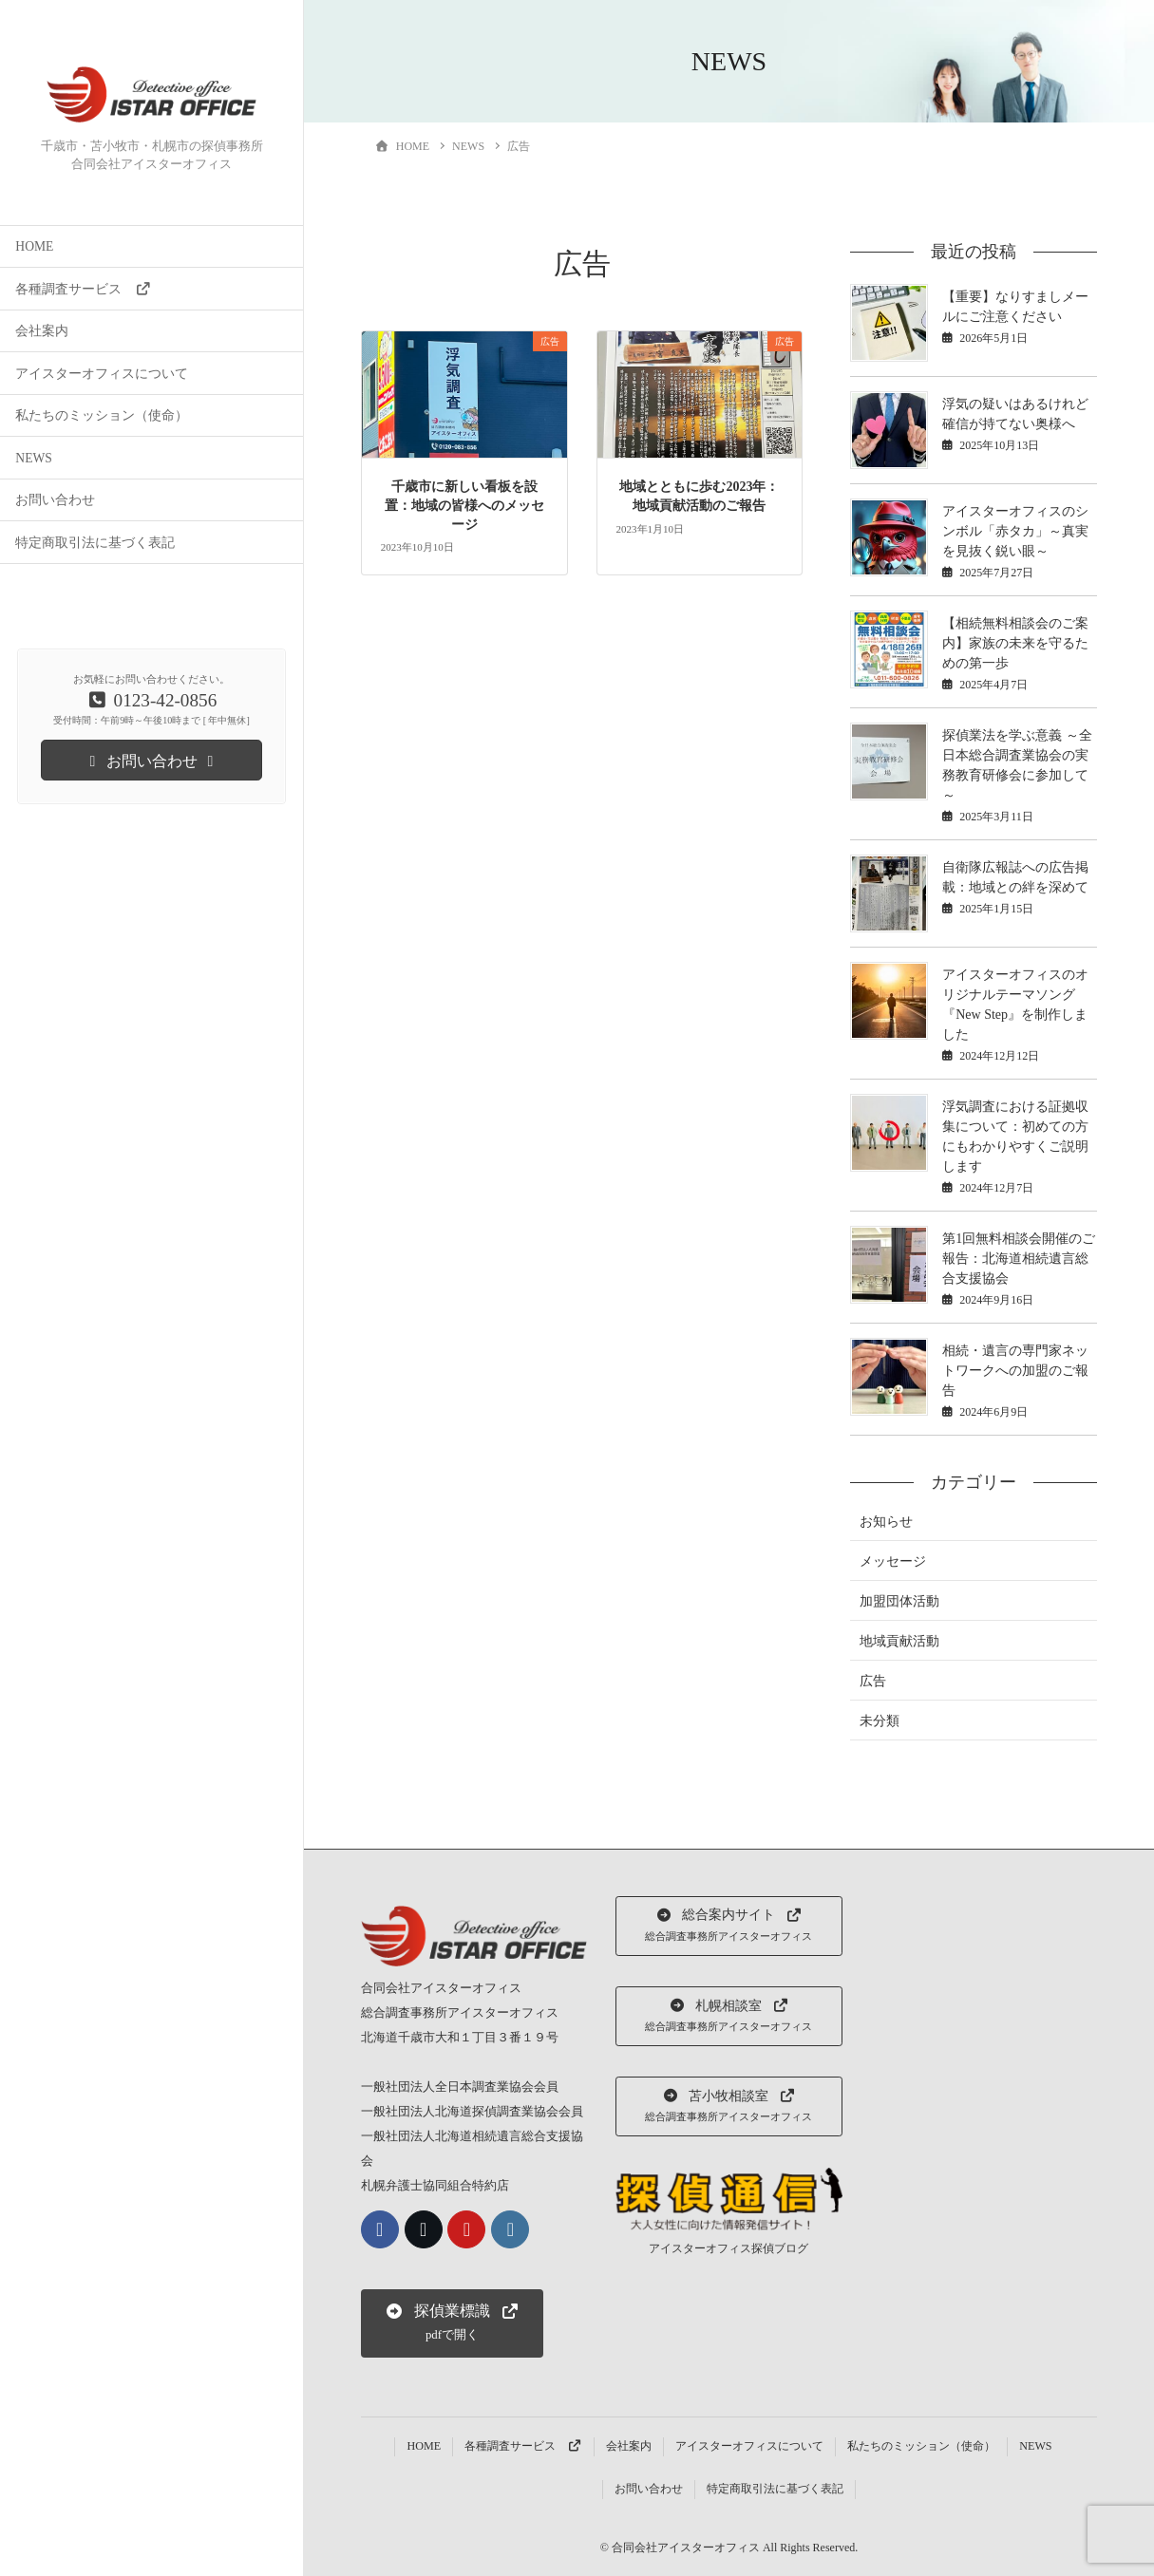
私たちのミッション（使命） (101, 415)
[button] (452, 2323)
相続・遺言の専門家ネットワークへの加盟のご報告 (1015, 1371)
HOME (34, 246)
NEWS (33, 458)
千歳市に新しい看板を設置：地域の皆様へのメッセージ (464, 505)
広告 (873, 1681)
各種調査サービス (83, 289)
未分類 (879, 1721)
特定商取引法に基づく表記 (95, 543)
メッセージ (893, 1561)
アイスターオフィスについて (101, 374)
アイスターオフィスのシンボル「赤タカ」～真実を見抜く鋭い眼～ (1015, 531)
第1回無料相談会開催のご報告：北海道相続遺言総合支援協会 (1018, 1259)
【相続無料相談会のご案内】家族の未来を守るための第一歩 (1015, 643)
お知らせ (886, 1521)
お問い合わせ (55, 500)
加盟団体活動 (899, 1601)
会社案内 (41, 331)
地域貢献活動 (899, 1641)
